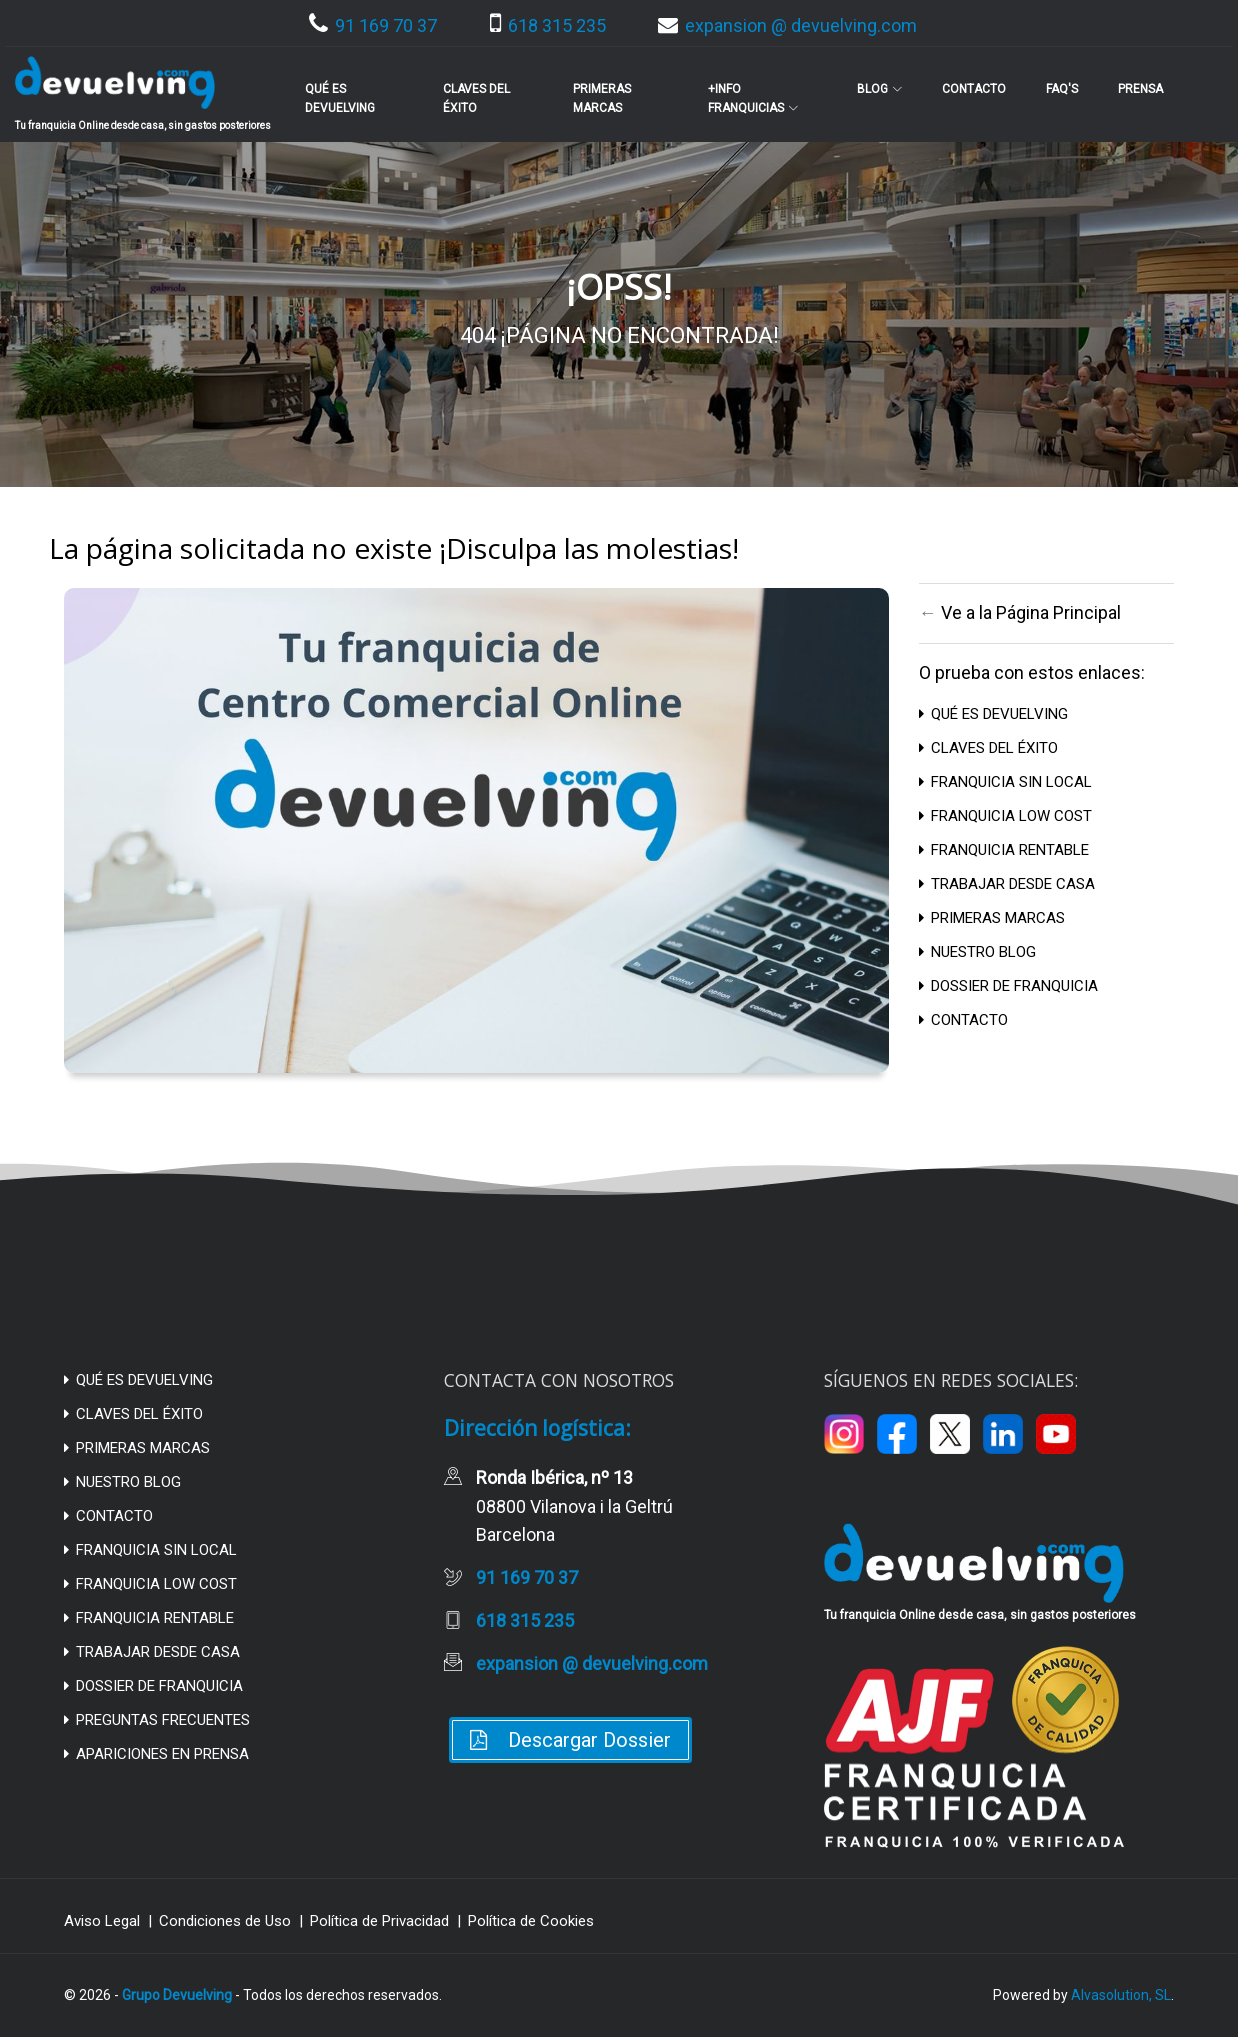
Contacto (974, 89)
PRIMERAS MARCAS (992, 918)
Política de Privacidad (379, 1921)
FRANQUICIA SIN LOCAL (1005, 782)
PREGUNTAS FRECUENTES (157, 1720)
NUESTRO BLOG (977, 952)
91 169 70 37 (373, 25)
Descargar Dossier (570, 1740)
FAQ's (1062, 89)
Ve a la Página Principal (1031, 612)
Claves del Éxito (476, 98)
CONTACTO (963, 1020)
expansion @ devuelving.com (787, 25)
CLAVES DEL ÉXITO (988, 748)
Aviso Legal (102, 1921)
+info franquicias (753, 98)
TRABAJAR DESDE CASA (1007, 884)
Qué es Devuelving (340, 98)
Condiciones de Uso (225, 1921)
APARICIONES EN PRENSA (156, 1754)
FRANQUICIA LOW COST (1005, 816)
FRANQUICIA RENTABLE (1004, 850)
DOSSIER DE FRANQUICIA (1008, 986)
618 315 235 (548, 25)
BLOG (879, 89)
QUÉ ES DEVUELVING (993, 714)
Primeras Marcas (602, 98)
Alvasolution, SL (1121, 1995)
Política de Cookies (531, 1921)
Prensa (1140, 89)
